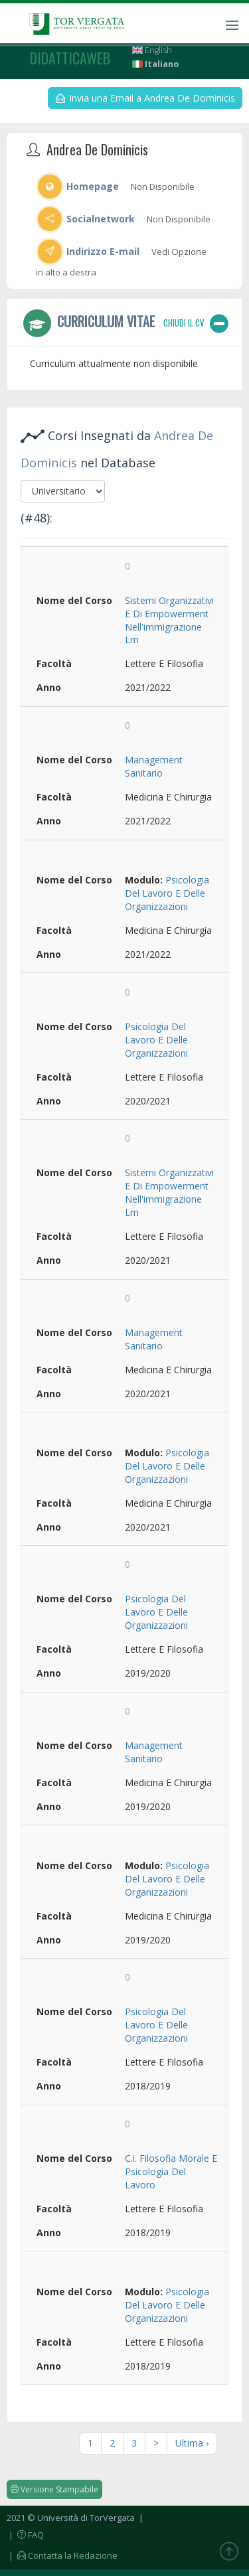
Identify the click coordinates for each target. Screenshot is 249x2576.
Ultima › (191, 2443)
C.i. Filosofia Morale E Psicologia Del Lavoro (171, 2171)
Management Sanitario (154, 766)
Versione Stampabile (54, 2489)
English (152, 50)
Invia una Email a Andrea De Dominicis (145, 98)
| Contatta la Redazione (62, 2555)
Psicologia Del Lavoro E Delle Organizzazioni (167, 893)
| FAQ (25, 2535)
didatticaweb (70, 57)
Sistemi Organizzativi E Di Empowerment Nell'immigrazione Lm (169, 620)
